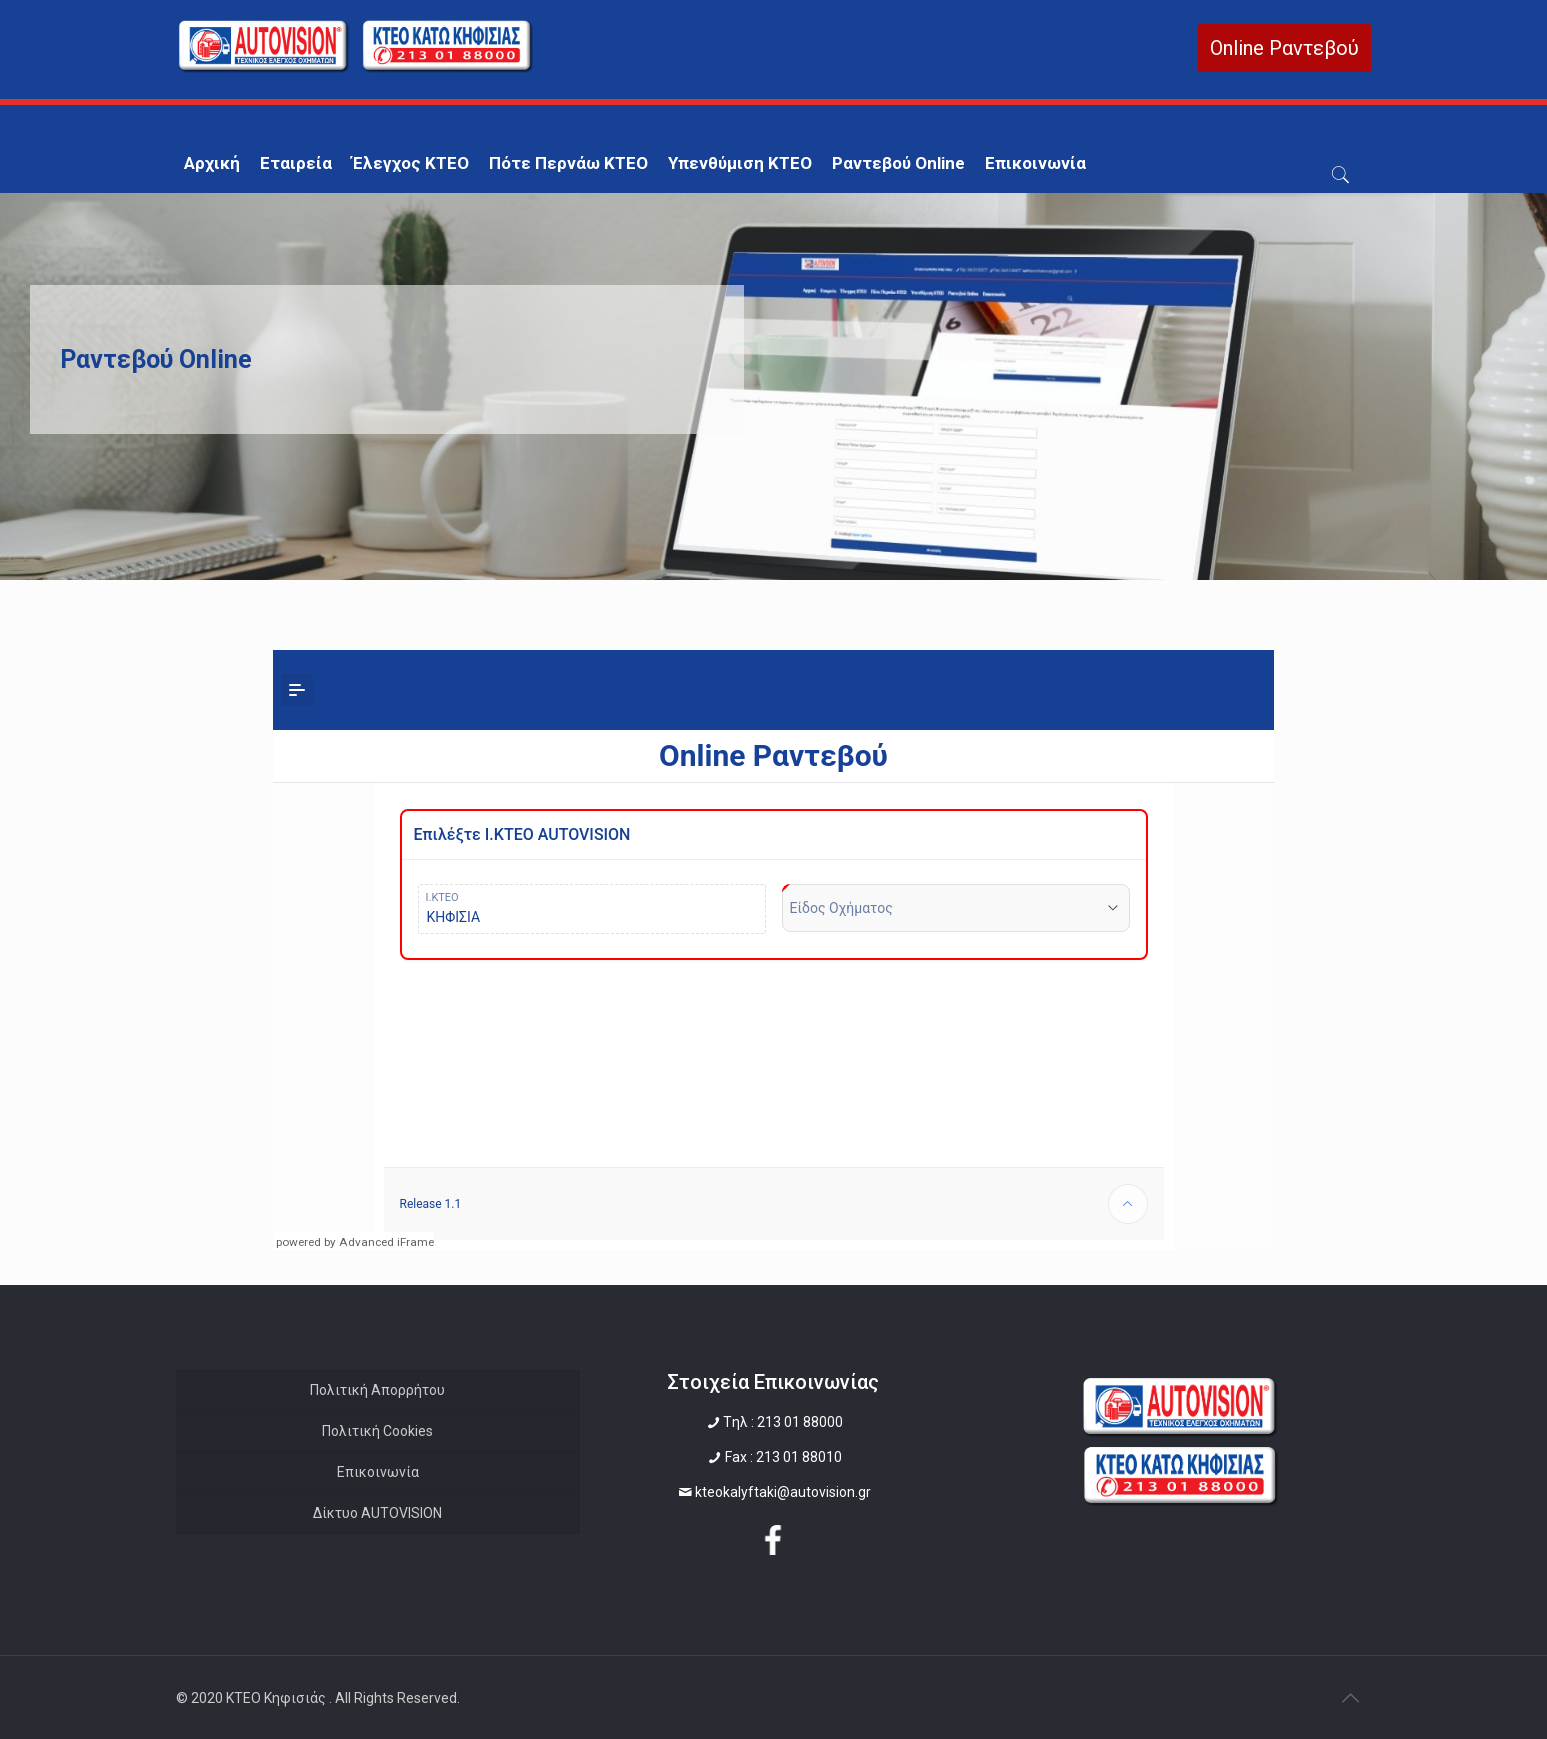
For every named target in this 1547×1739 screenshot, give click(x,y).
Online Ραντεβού (1284, 48)
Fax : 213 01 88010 (783, 1457)
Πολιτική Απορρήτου (377, 1390)
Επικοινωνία (378, 1472)
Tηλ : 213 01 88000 (783, 1422)
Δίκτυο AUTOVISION (377, 1513)
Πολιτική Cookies (377, 1431)
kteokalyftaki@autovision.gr (783, 1492)
